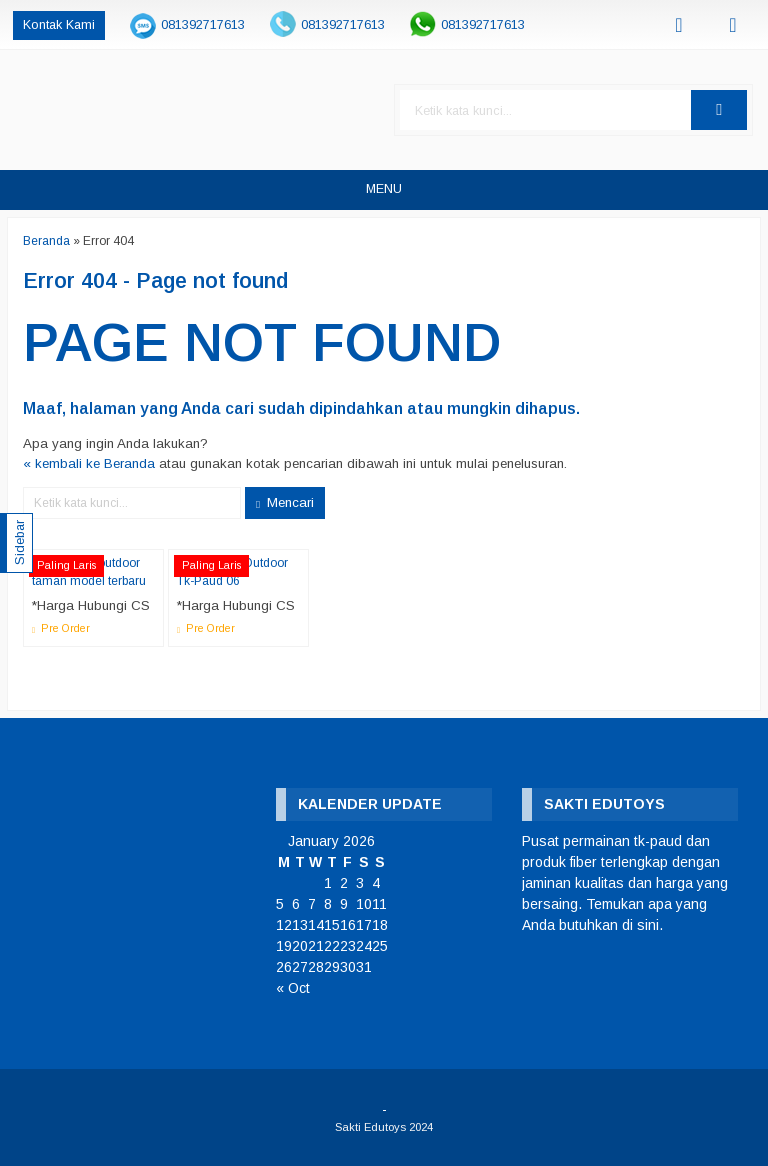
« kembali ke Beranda (89, 463)
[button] (719, 110)
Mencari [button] (285, 503)
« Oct (293, 988)
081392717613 (203, 25)
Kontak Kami (59, 25)
